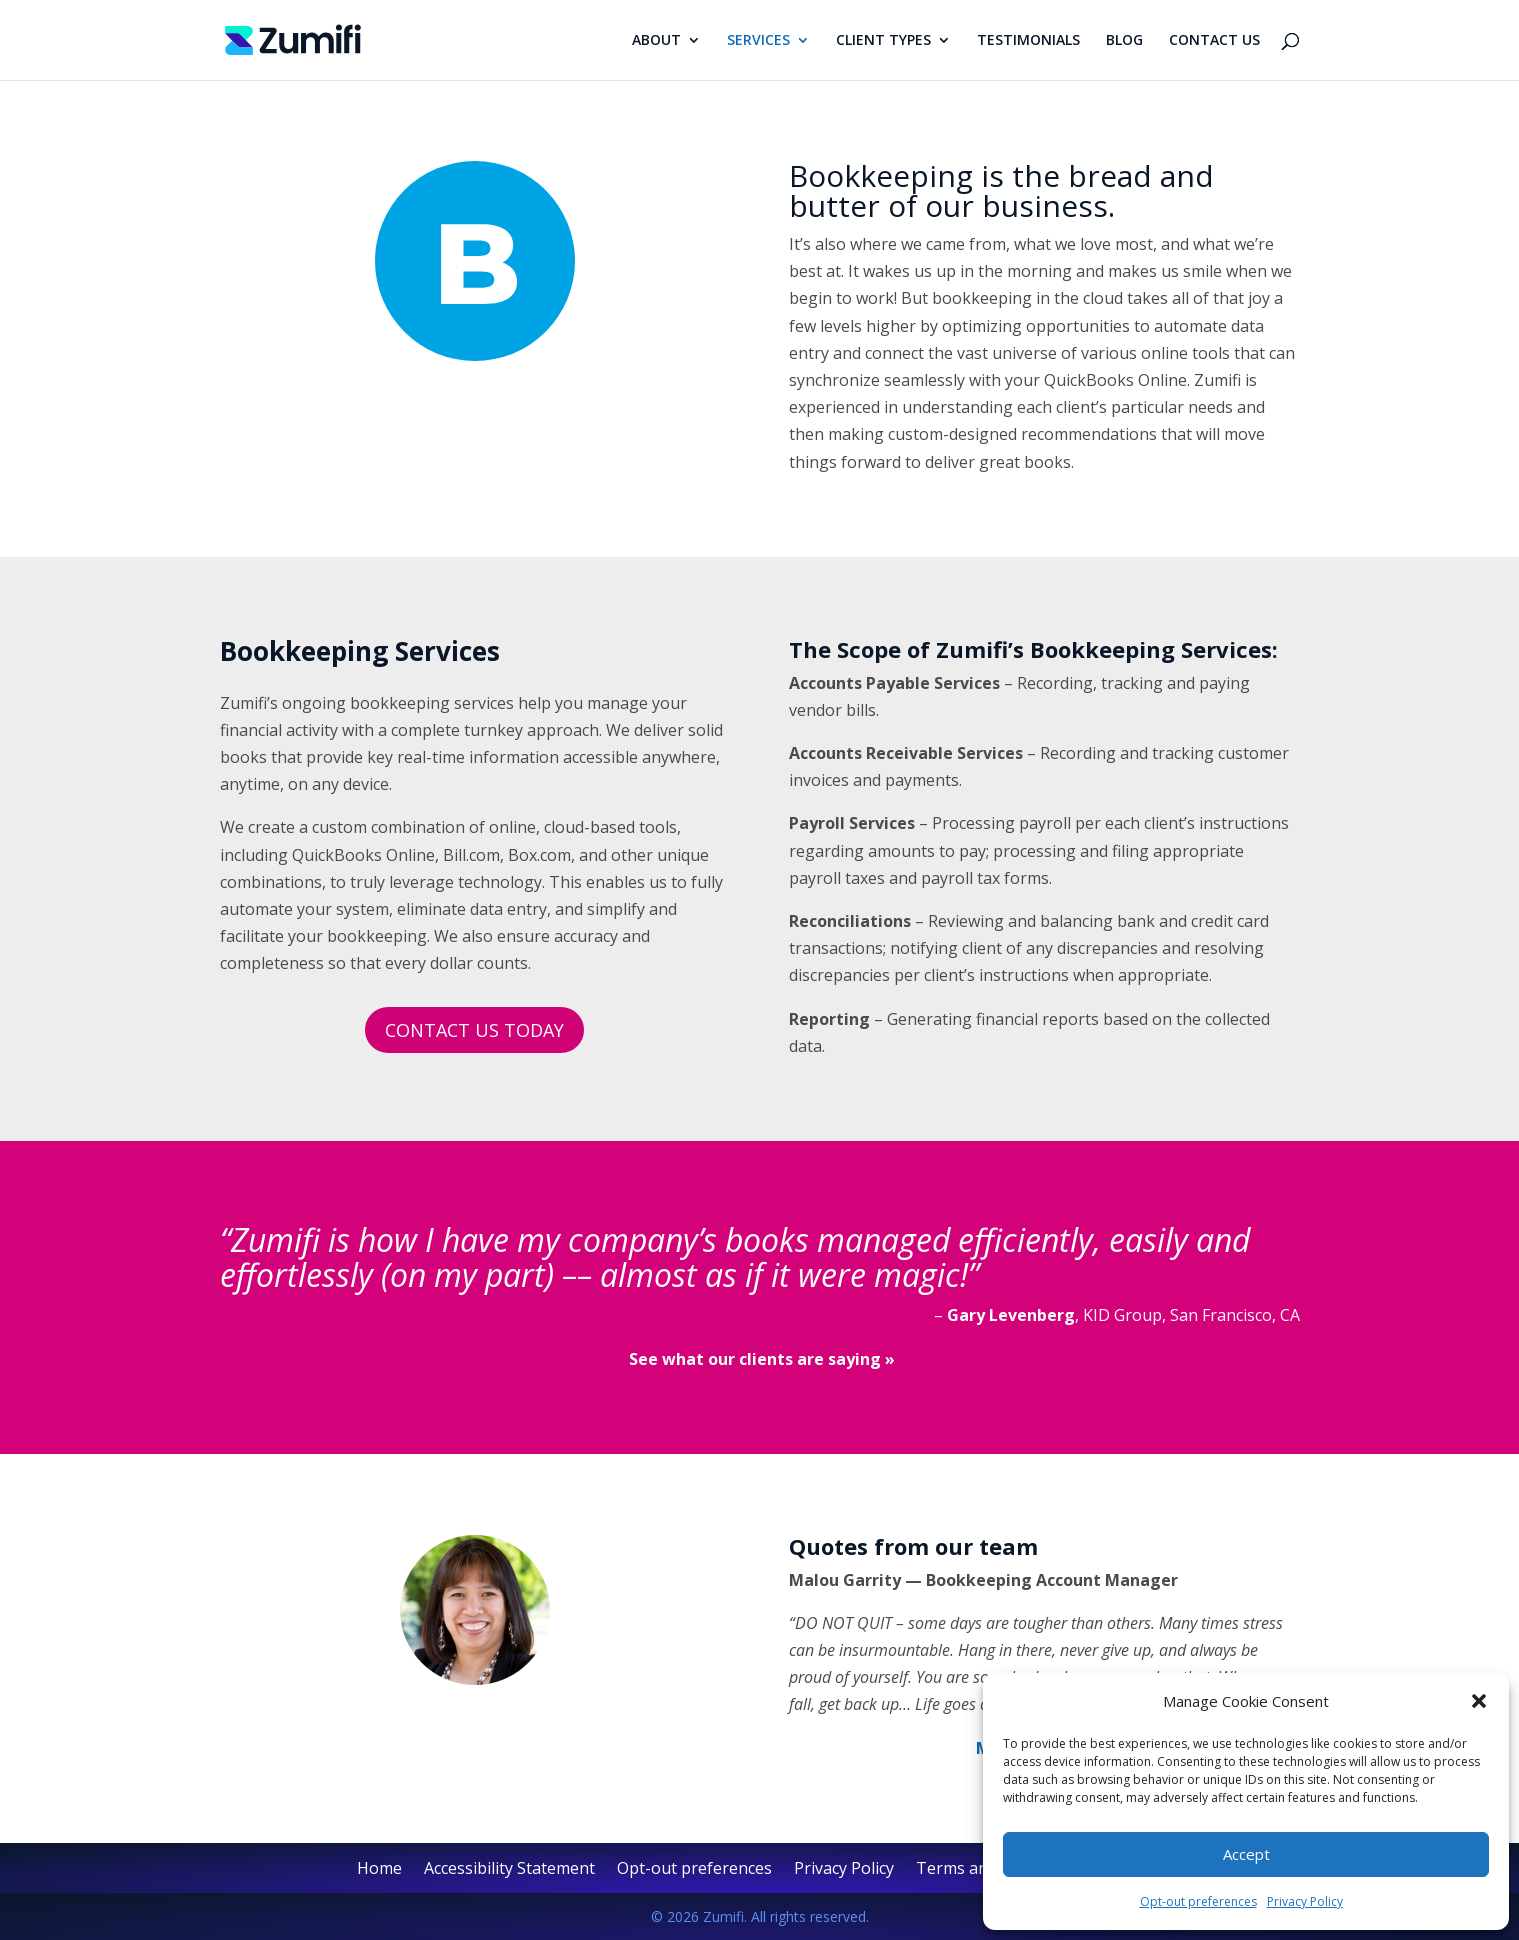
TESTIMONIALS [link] (1028, 41)
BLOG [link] (1124, 41)
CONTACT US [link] (1214, 41)
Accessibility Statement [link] (509, 1870)
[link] (293, 38)
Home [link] (379, 1870)
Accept (1246, 1854)
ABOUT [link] (656, 41)
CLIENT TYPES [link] (883, 41)
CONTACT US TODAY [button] (474, 1030)
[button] (1479, 1701)
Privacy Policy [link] (1305, 1901)
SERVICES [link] (758, 41)
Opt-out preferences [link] (1198, 1901)
